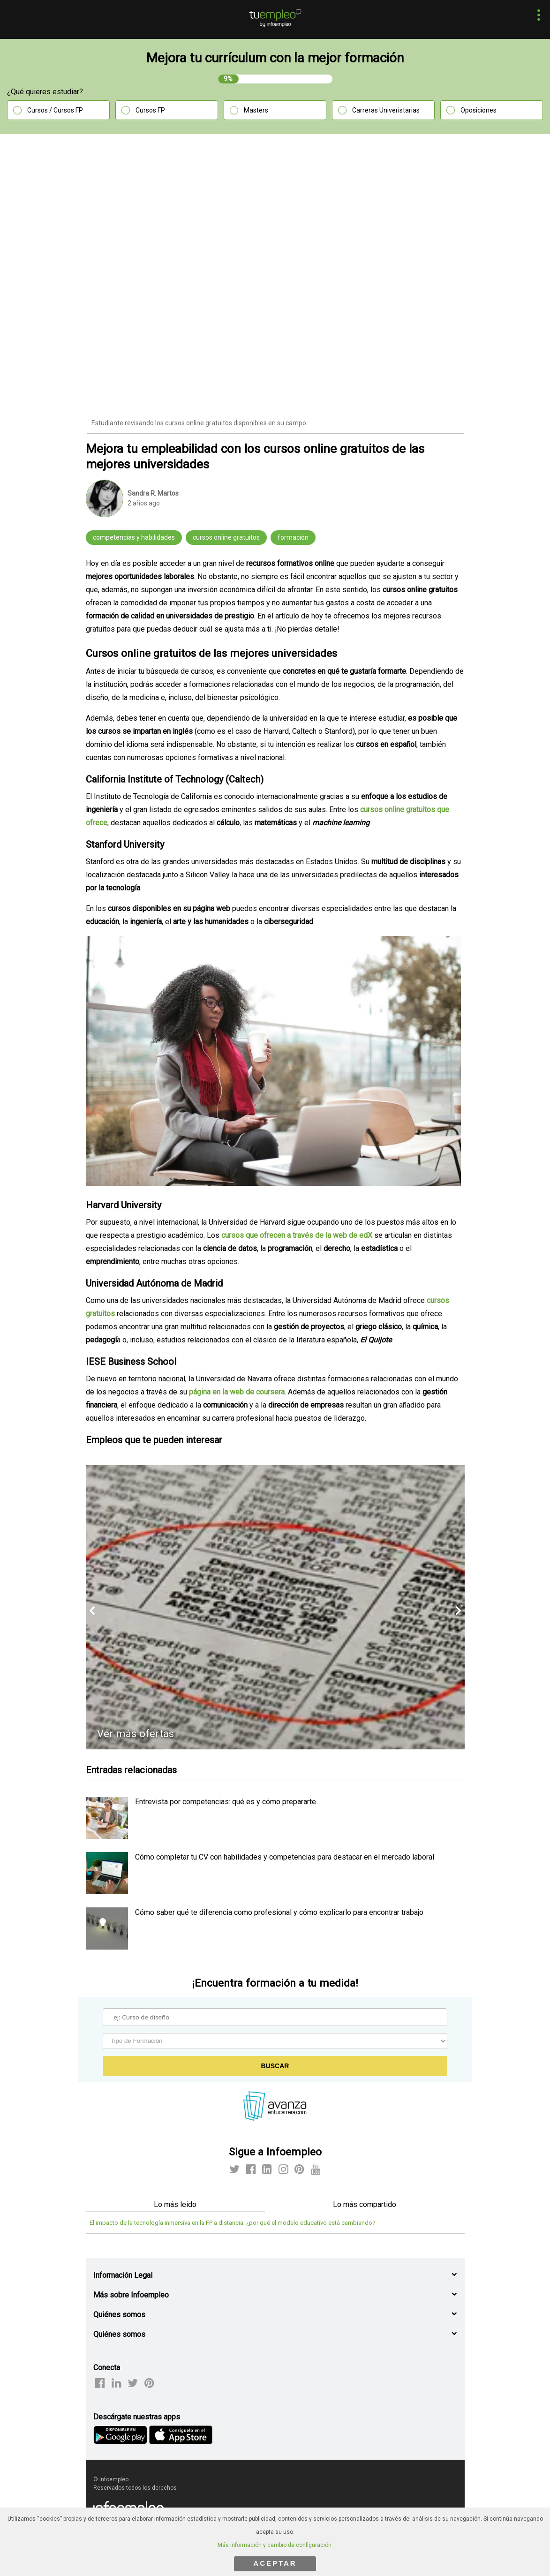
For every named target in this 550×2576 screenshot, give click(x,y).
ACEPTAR (274, 2563)
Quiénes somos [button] (119, 2314)
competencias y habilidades (134, 537)
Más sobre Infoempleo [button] (131, 2294)
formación (293, 537)
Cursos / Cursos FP (55, 110)
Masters (256, 110)
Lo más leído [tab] (175, 2204)
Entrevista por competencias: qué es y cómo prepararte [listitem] (225, 1801)
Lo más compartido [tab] (364, 2204)
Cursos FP (150, 110)
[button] (536, 16)
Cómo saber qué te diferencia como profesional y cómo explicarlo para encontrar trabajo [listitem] (279, 1912)
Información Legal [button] (122, 2275)
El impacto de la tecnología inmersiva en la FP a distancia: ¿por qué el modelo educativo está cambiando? (233, 2222)
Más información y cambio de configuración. (275, 2545)
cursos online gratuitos (226, 537)
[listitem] (107, 1836)
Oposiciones (478, 110)
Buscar (275, 2066)
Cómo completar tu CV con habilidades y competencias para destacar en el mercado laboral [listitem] (284, 1857)
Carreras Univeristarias (386, 110)
